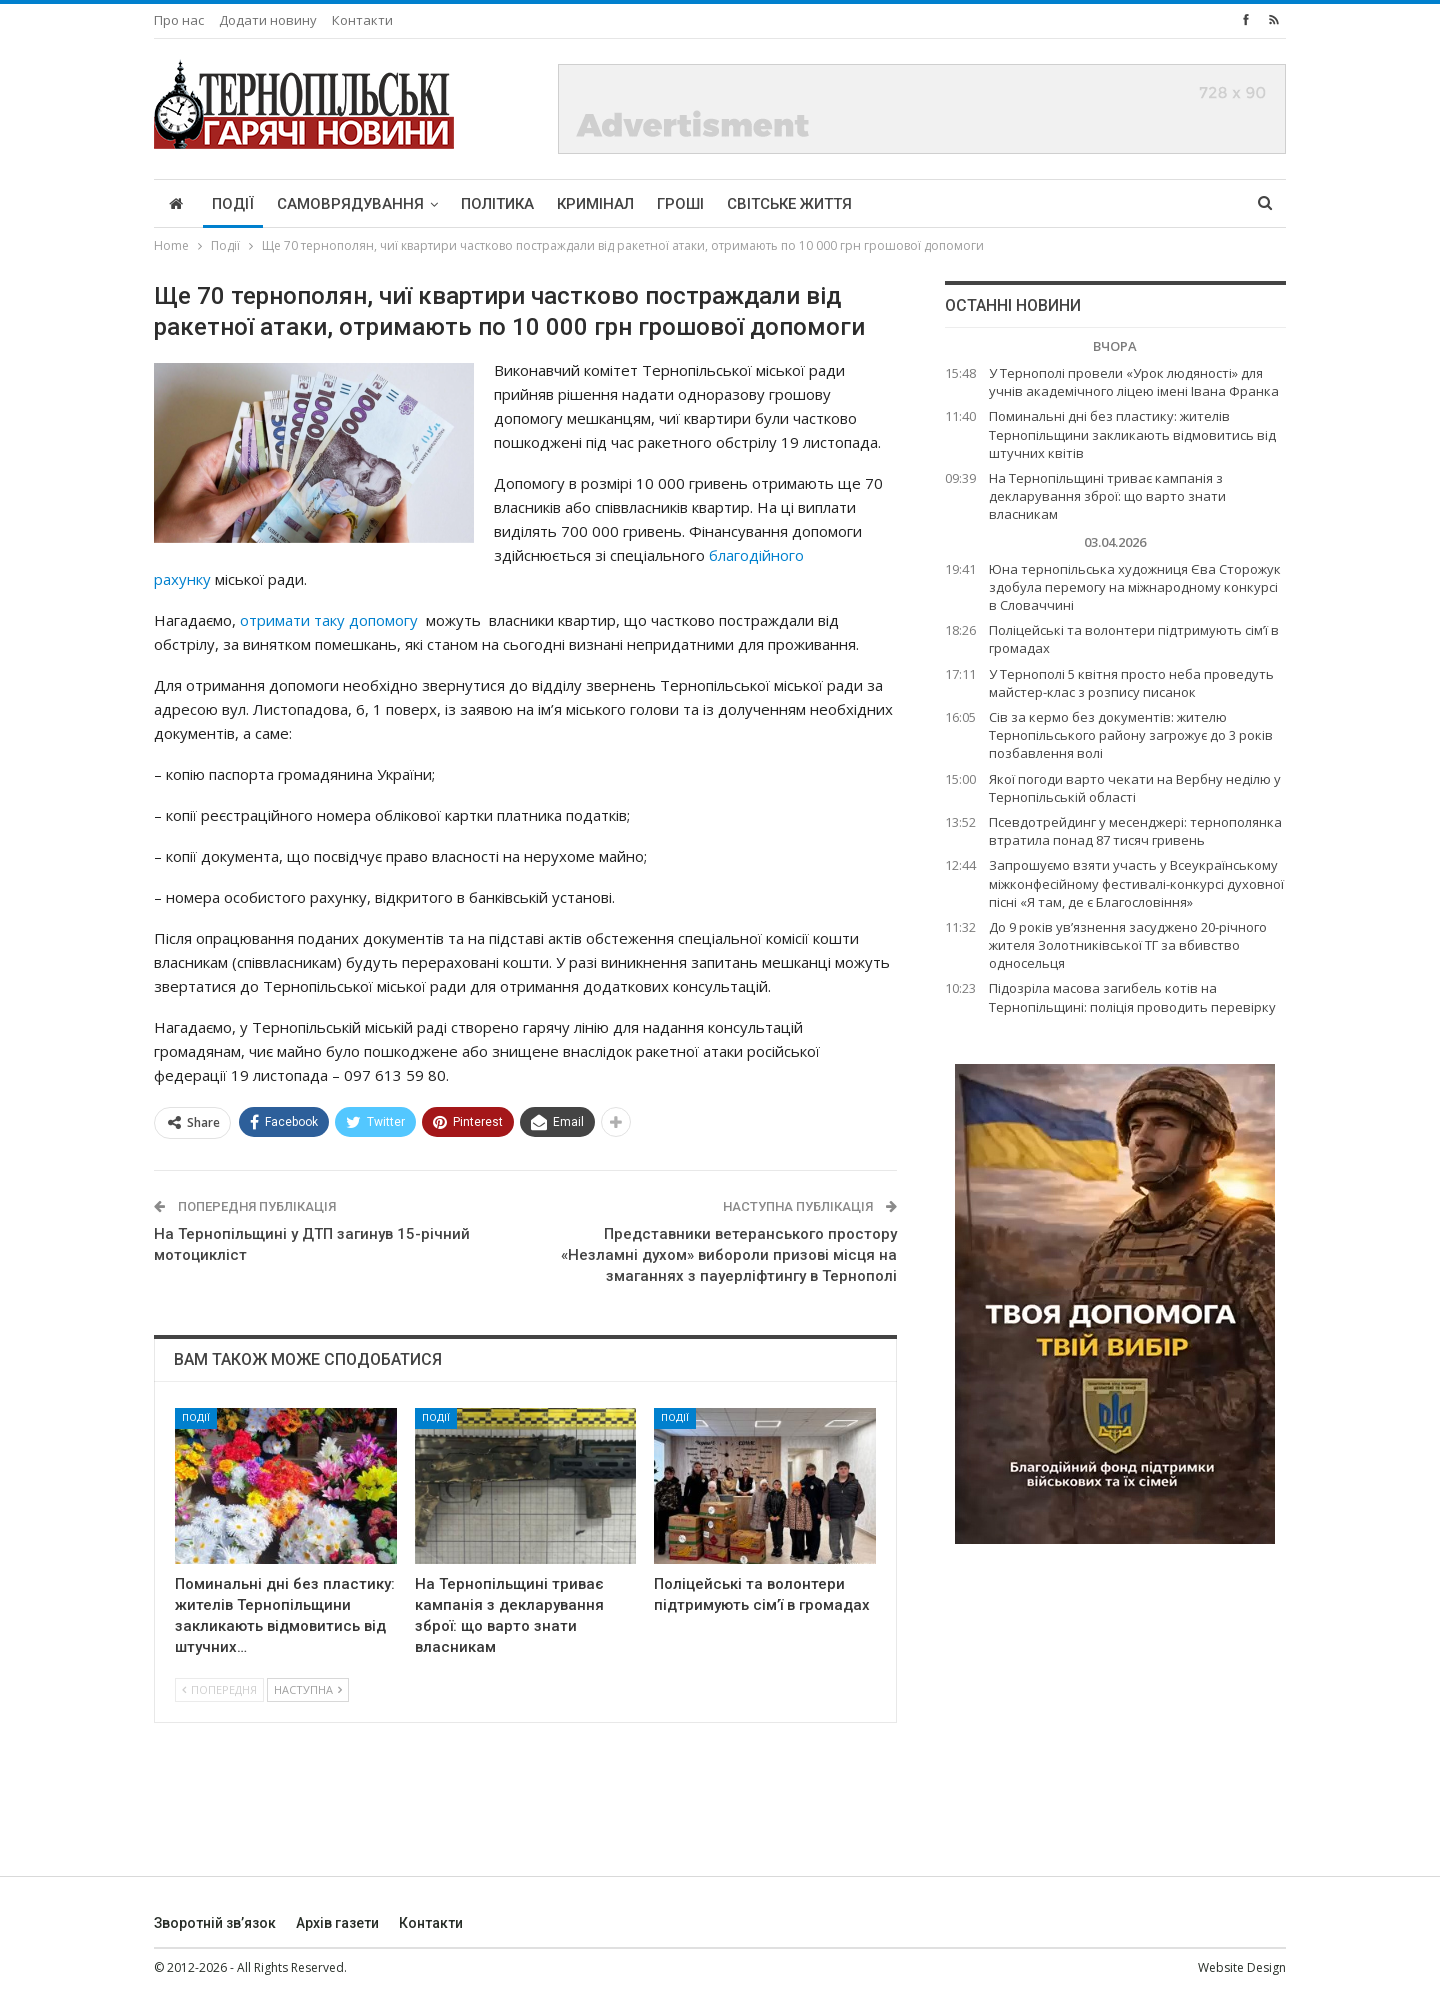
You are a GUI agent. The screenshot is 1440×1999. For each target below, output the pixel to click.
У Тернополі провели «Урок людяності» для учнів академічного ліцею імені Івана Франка (1134, 382)
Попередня (219, 1689)
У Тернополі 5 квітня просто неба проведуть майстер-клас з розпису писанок (1131, 683)
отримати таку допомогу (329, 620)
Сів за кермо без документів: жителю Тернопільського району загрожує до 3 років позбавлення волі (1131, 735)
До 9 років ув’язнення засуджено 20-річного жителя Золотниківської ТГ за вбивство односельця (1128, 945)
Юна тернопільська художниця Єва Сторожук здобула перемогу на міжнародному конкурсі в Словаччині (1135, 587)
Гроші (680, 204)
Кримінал (595, 204)
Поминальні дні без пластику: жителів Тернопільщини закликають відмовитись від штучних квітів (1132, 434)
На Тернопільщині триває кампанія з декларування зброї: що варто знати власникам (1107, 496)
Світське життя (789, 204)
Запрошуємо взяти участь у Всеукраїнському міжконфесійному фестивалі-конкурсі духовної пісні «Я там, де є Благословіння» (1136, 883)
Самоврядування (350, 204)
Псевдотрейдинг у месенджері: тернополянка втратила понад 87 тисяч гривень (1135, 831)
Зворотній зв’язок (215, 1923)
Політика (497, 204)
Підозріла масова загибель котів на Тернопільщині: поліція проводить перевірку (1132, 997)
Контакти (362, 20)
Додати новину (268, 20)
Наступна (308, 1689)
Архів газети (337, 1923)
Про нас (179, 20)
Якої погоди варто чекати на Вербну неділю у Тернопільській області (1135, 788)
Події (233, 204)
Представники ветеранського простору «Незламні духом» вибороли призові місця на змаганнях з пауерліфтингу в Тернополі (729, 1255)
